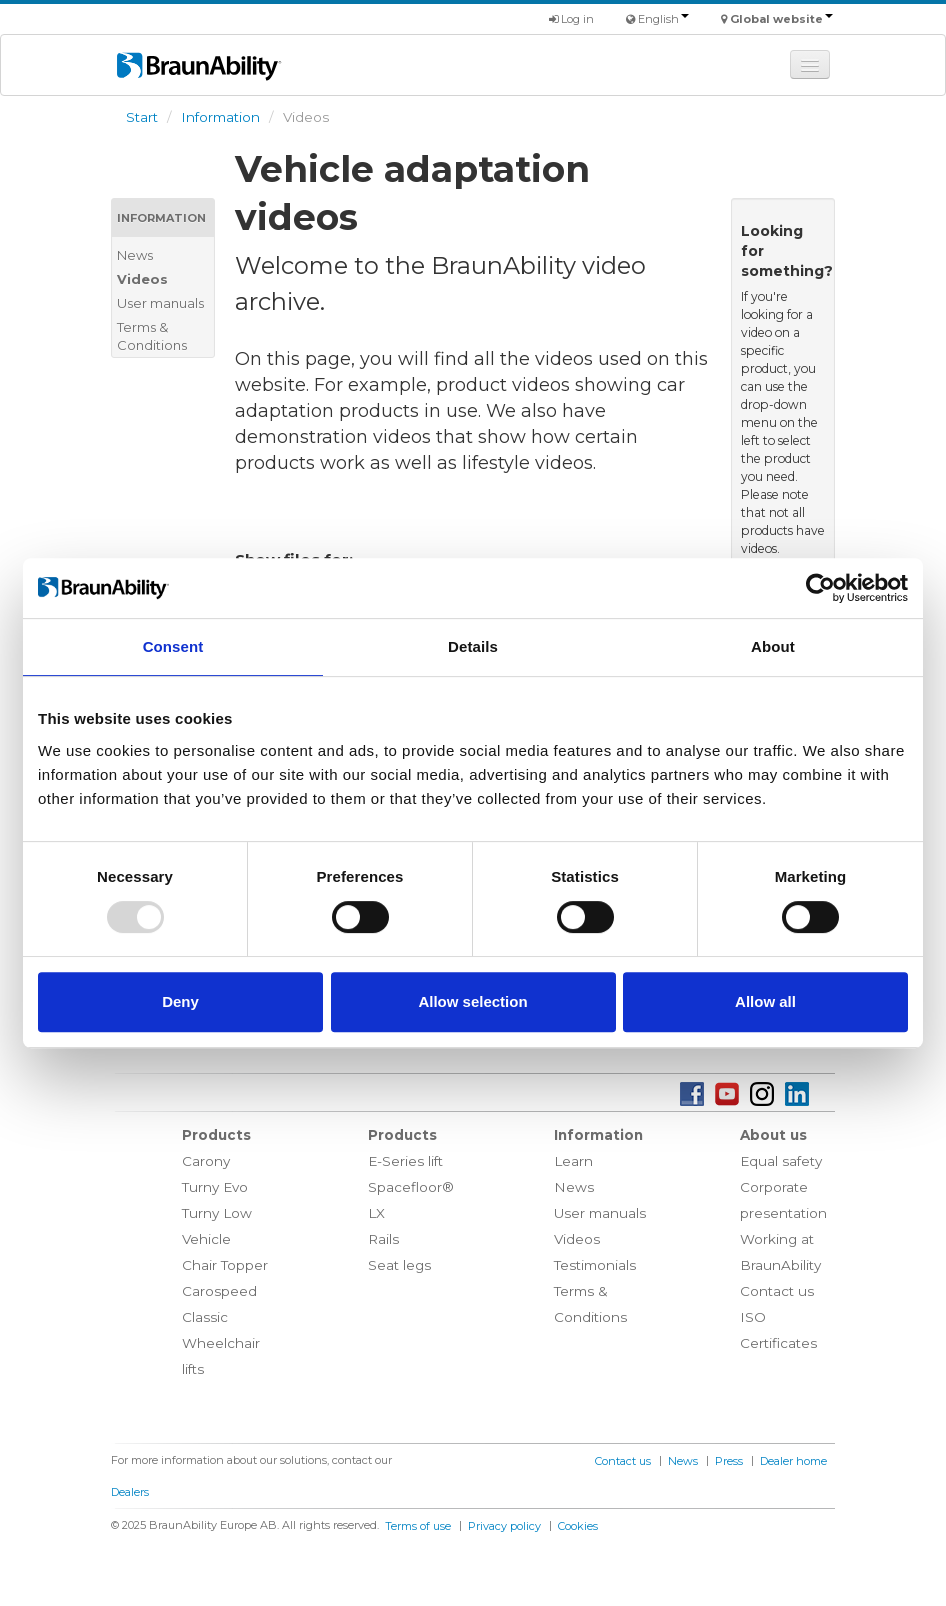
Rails (383, 1239)
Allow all (765, 1001)
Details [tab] (473, 646)
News (135, 255)
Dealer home (793, 1461)
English (663, 19)
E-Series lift (405, 1161)
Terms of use (418, 1526)
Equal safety (781, 1161)
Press (729, 1461)
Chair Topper (225, 1265)
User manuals (160, 303)
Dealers (130, 1492)
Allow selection (472, 1001)
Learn (573, 1161)
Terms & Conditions (152, 336)
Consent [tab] (173, 646)
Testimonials (595, 1265)
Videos (142, 279)
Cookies (578, 1526)
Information (220, 117)
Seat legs (399, 1265)
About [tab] (773, 646)
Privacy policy (504, 1526)
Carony (206, 1161)
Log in (571, 19)
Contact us (777, 1291)
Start (142, 117)
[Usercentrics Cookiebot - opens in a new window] (820, 588)
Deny (180, 1001)
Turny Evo (215, 1187)
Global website (781, 19)
